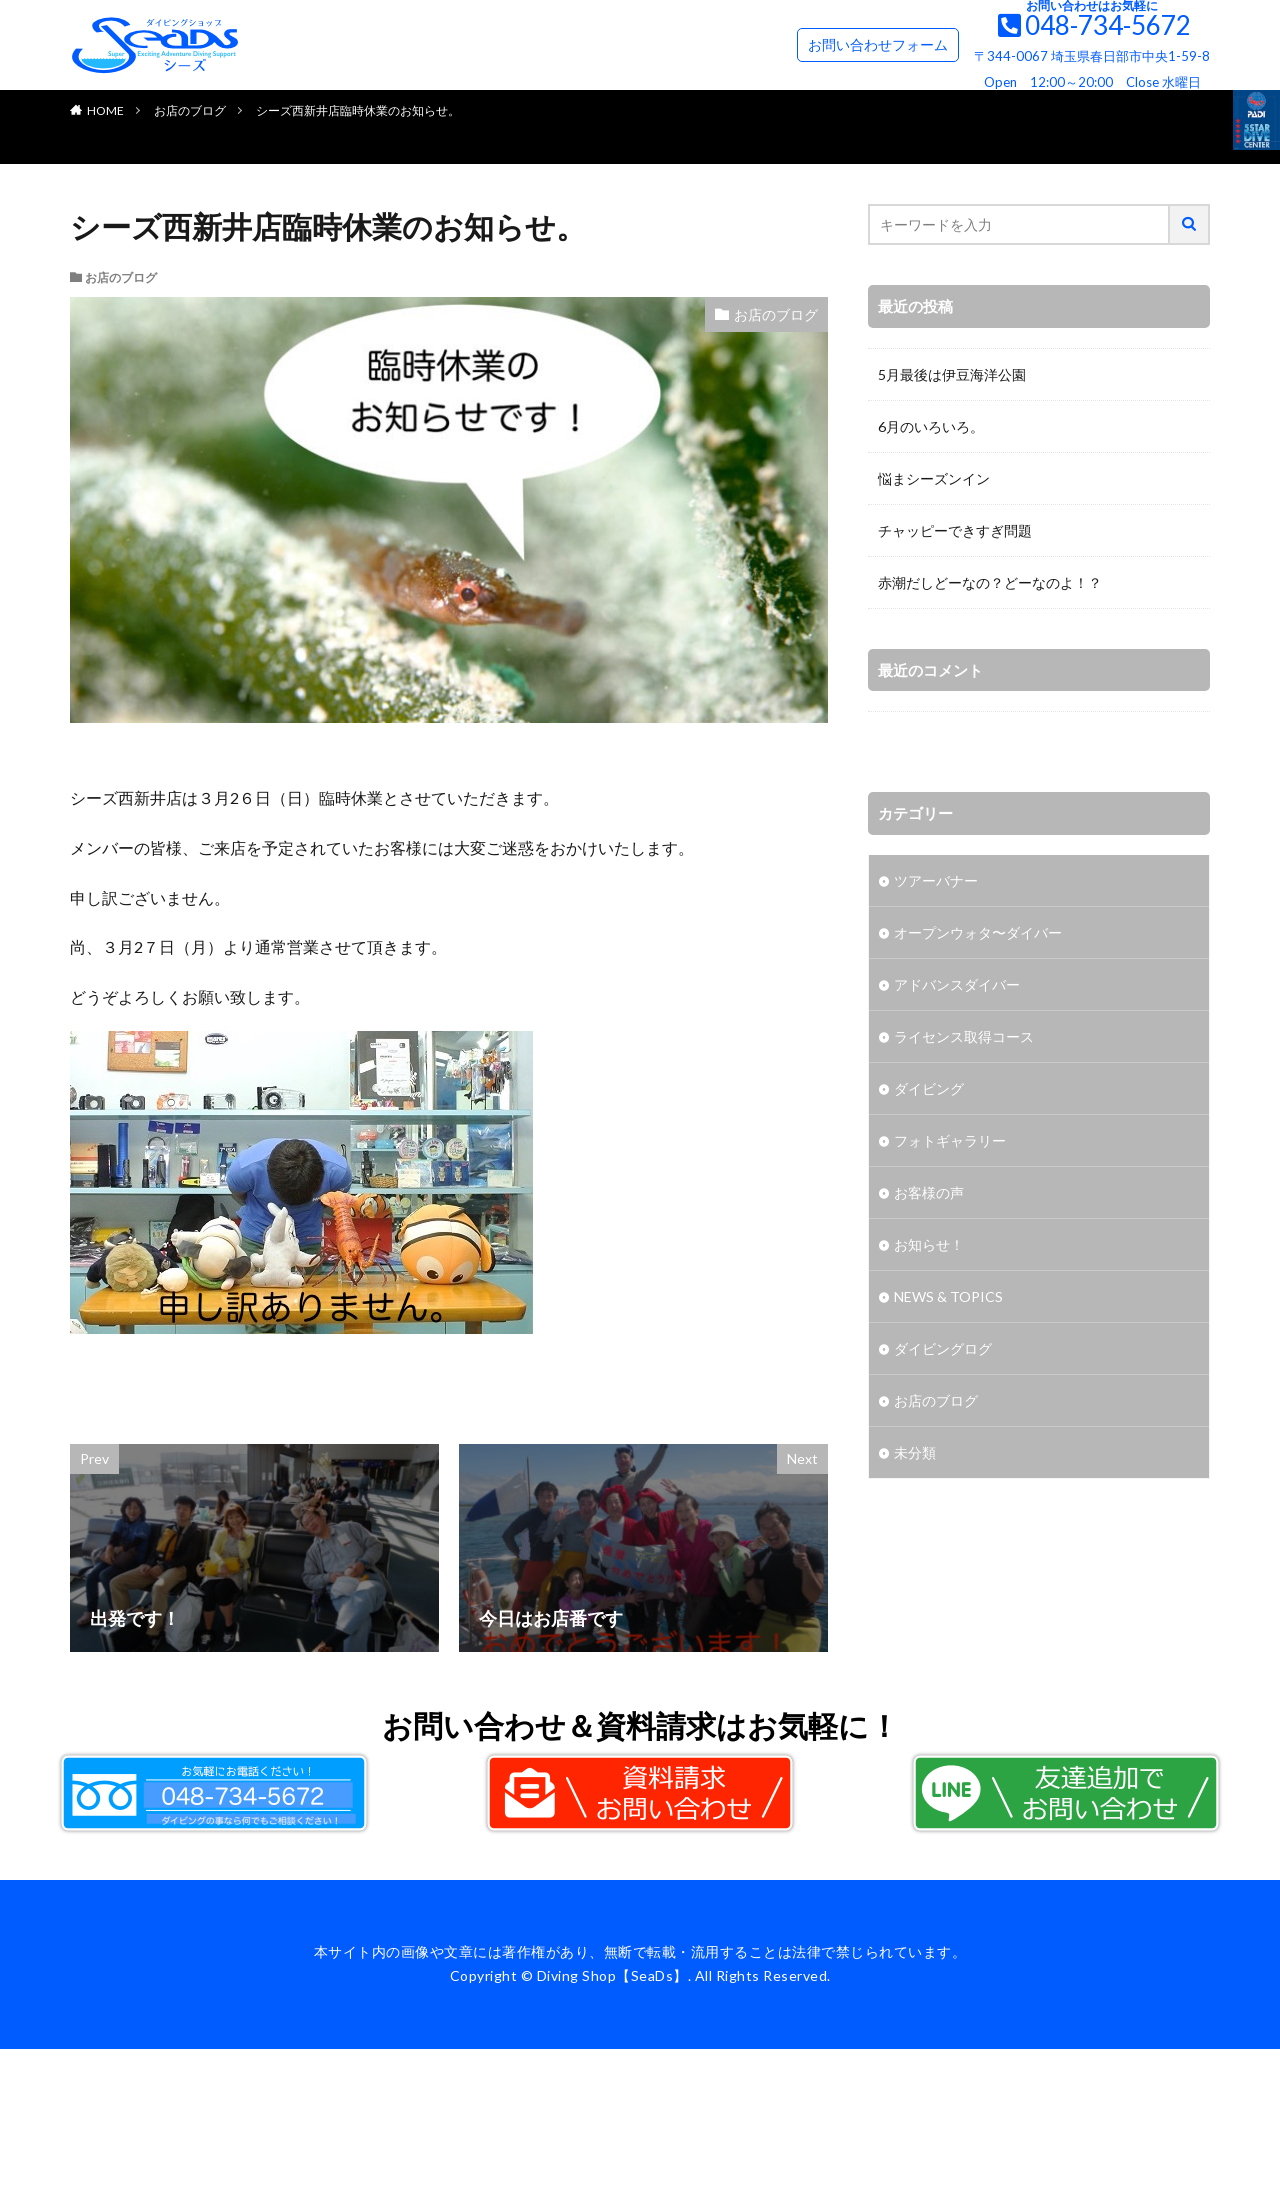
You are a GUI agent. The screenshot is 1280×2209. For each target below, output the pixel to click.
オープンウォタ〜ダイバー (978, 932)
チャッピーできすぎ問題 (955, 530)
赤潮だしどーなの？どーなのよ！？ (990, 582)
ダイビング (929, 1088)
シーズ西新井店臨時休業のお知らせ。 (358, 110)
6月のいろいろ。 (931, 426)
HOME (105, 110)
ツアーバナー (936, 880)
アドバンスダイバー (957, 984)
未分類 (915, 1452)
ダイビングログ (943, 1348)
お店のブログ (190, 110)
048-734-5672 (1108, 25)
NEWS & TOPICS (948, 1296)
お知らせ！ (929, 1244)
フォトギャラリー (950, 1140)
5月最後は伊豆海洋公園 (952, 374)
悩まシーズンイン (934, 478)
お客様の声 (929, 1192)
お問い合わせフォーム (878, 44)
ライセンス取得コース (964, 1036)
